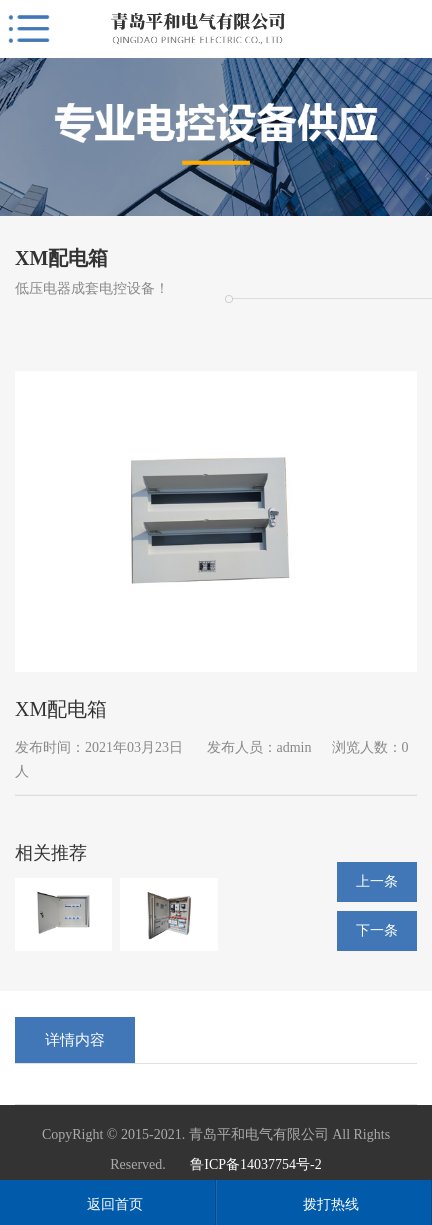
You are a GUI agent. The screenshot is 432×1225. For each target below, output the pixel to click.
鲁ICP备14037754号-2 (255, 1164)
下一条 (377, 930)
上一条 (377, 881)
